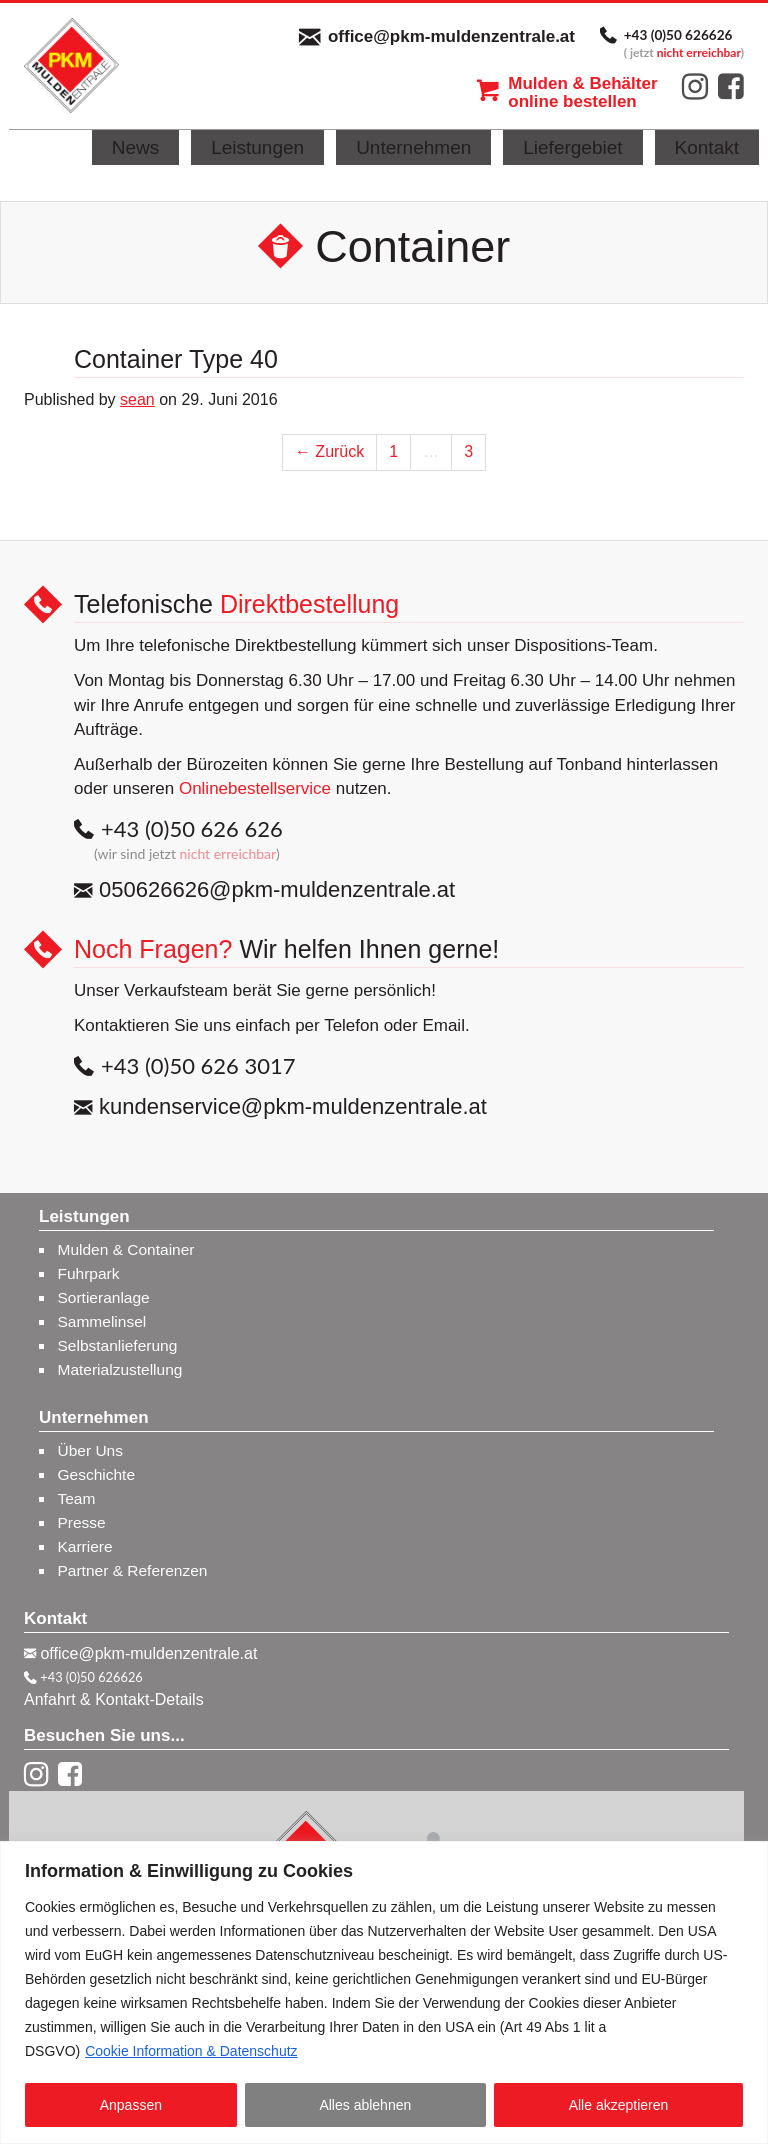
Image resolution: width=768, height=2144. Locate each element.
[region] (384, 1992)
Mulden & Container (126, 1249)
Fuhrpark (89, 1273)
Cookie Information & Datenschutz (191, 2051)
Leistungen (257, 147)
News (136, 147)
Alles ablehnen (365, 2105)
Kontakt (707, 147)
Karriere (85, 1546)
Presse (82, 1522)
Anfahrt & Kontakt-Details (114, 1699)
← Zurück (329, 451)
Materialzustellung (120, 1369)
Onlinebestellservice (255, 788)
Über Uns (90, 1450)
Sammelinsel (102, 1321)
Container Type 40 (176, 359)
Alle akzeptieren (619, 2105)
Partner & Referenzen (133, 1570)
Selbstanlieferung (118, 1345)
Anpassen (131, 2105)
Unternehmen (413, 147)
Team (77, 1498)
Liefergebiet (572, 147)
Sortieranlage (104, 1297)
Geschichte (97, 1474)
